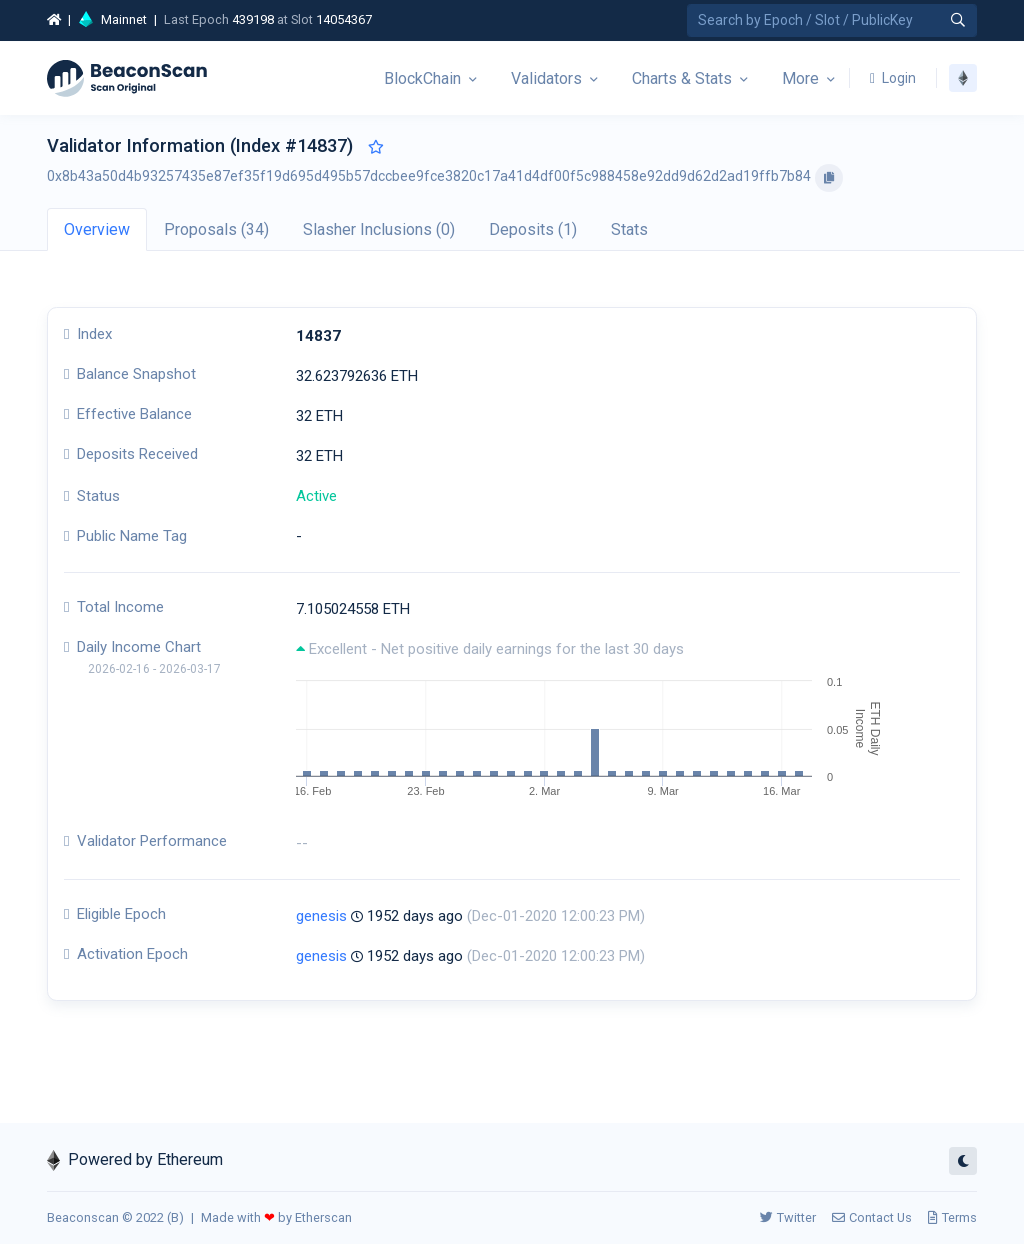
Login (893, 78)
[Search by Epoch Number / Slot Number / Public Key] (832, 20)
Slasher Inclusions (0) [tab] (379, 229)
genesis (321, 916)
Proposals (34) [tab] (216, 229)
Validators (546, 78)
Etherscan (323, 1217)
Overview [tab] (97, 229)
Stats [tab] (629, 229)
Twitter (788, 1217)
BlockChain (422, 78)
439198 (253, 19)
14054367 (344, 19)
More (800, 78)
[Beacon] (127, 78)
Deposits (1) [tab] (533, 229)
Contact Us (872, 1217)
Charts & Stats (682, 78)
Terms (952, 1217)
